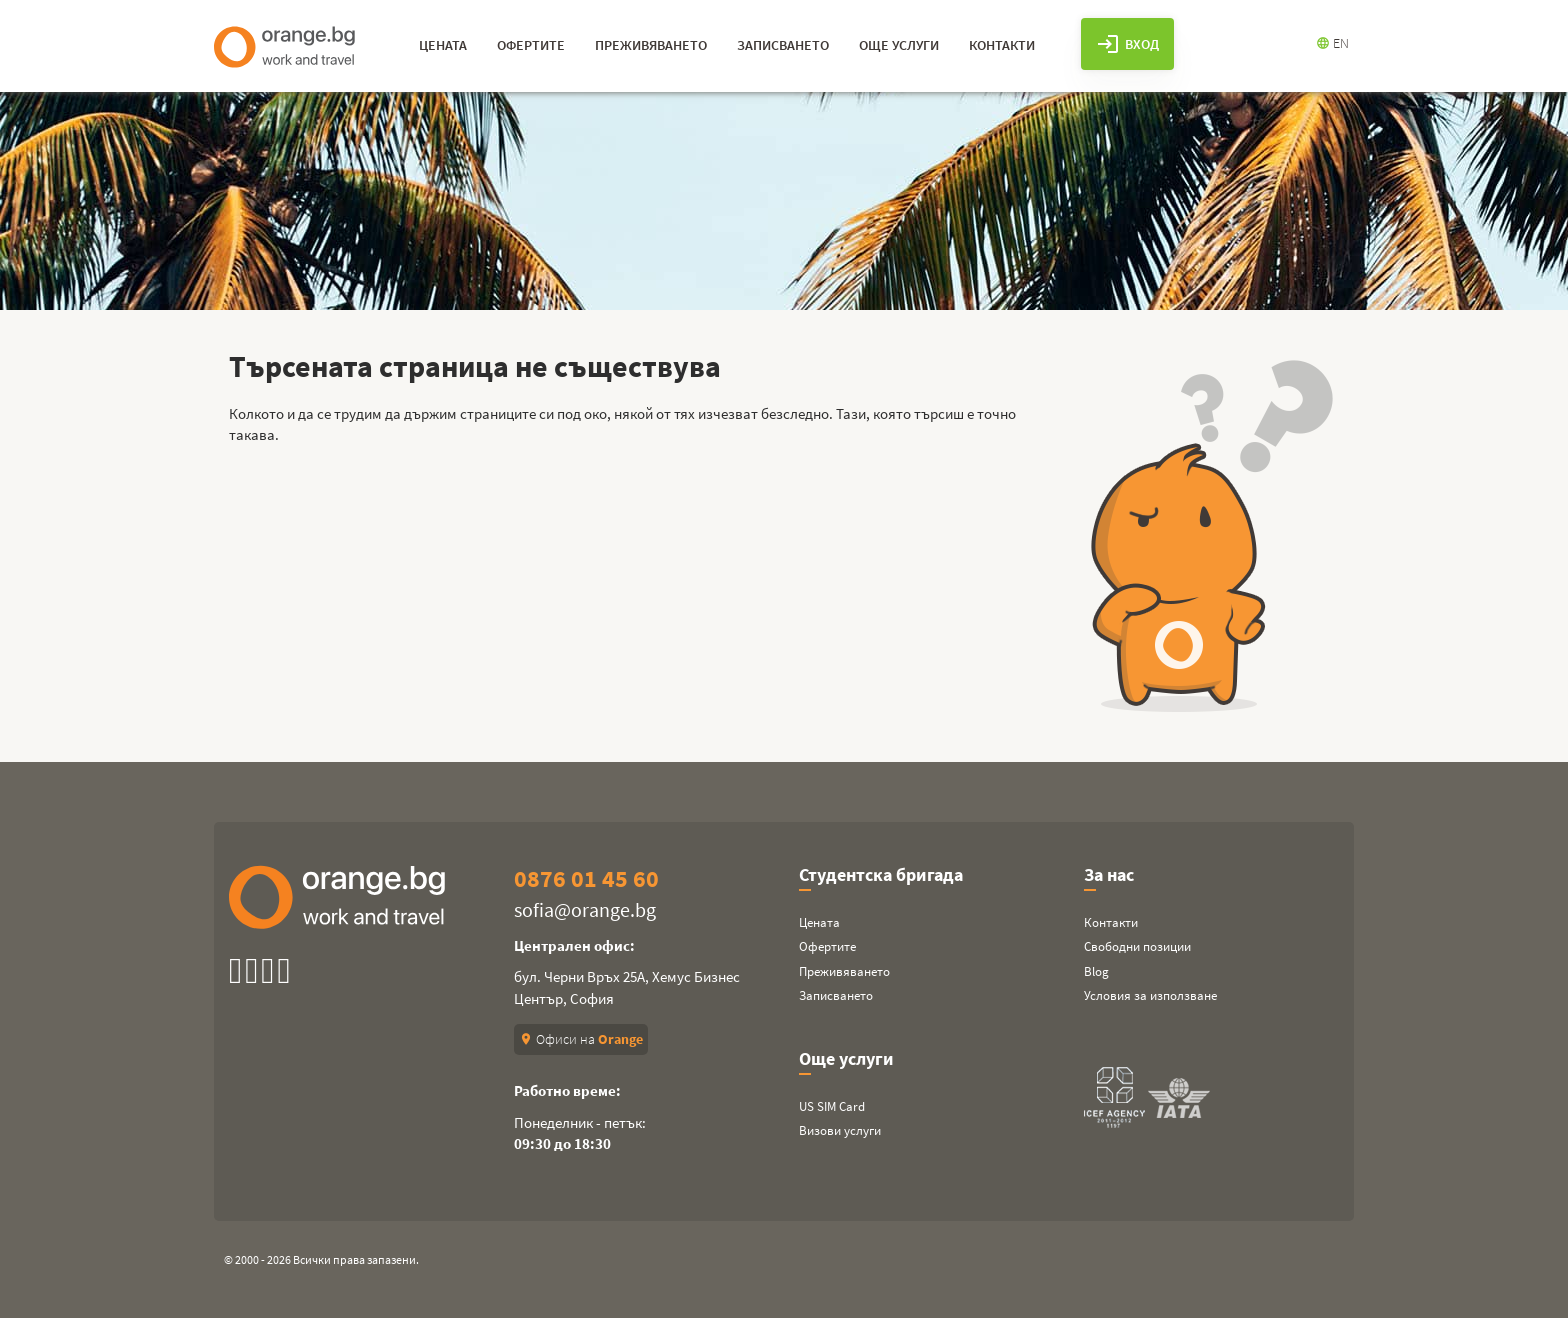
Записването (836, 995)
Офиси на (581, 1039)
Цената (819, 922)
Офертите (827, 946)
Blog (1096, 971)
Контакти (1111, 922)
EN (1332, 43)
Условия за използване (1150, 995)
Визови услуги (840, 1130)
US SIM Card (832, 1106)
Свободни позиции (1137, 946)
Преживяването (844, 971)
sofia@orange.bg (585, 909)
